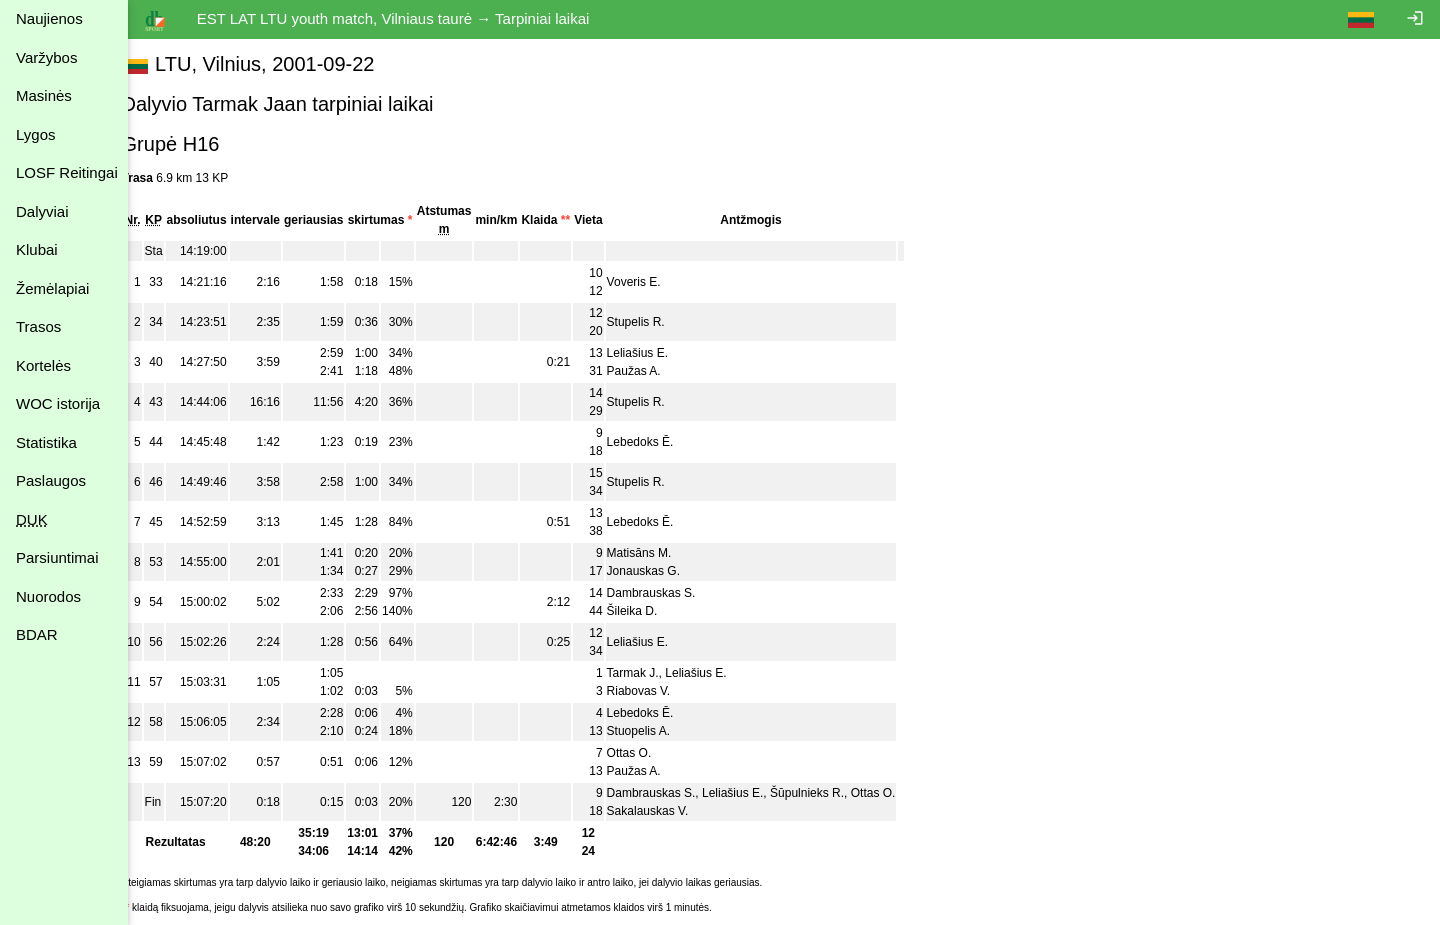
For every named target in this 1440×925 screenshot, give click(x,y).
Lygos (35, 134)
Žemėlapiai (52, 288)
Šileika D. (654, 611)
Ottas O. (651, 753)
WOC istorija (58, 403)
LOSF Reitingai (67, 172)
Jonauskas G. (665, 571)
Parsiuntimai (57, 557)
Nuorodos (48, 596)
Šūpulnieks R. (829, 793)
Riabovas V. (661, 691)
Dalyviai (42, 211)
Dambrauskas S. (673, 593)
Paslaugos (51, 480)
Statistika (46, 442)
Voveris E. (656, 282)
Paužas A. (656, 371)
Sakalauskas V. (670, 811)
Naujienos (49, 18)
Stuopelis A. (660, 731)
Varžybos (46, 57)
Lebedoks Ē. (662, 442)
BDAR (37, 634)
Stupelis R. (658, 322)
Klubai (37, 249)
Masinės (44, 95)
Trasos (38, 326)
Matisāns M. (661, 553)
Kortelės (43, 365)
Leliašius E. (659, 353)
